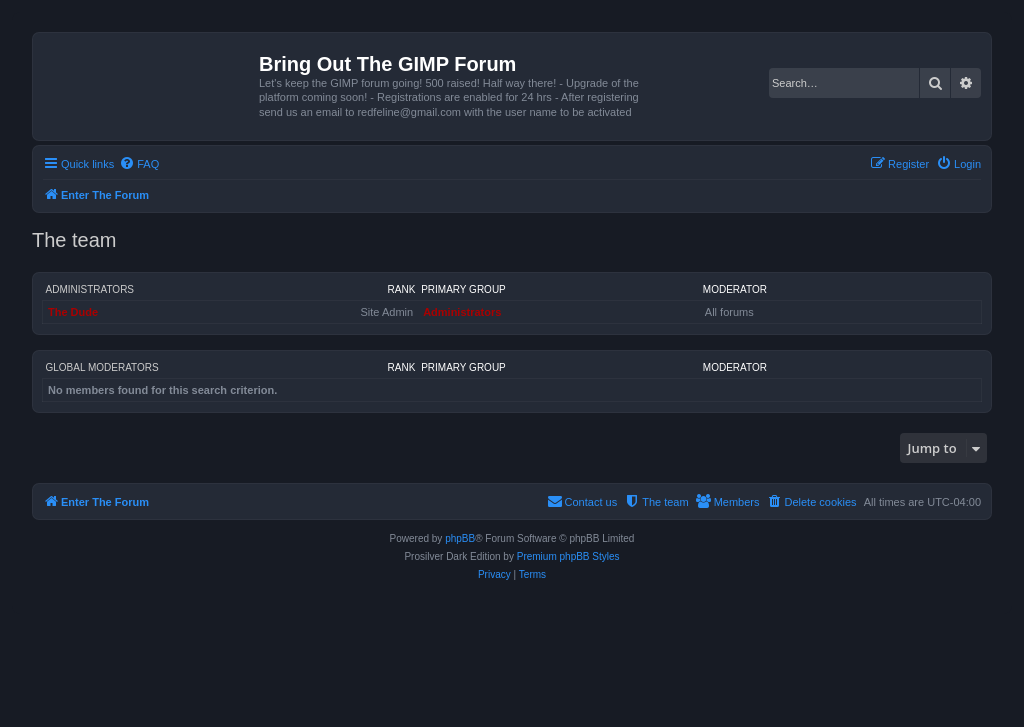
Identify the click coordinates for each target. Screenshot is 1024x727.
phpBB (460, 538)
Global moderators (102, 367)
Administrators (90, 289)
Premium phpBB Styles (568, 556)
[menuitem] (139, 164)
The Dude (73, 312)
